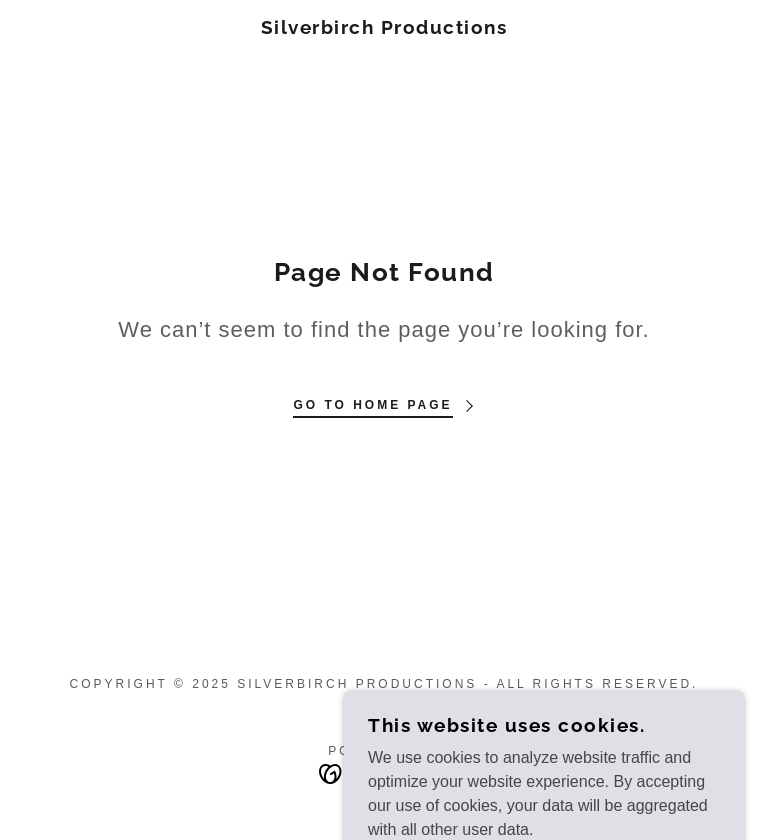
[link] (384, 28)
